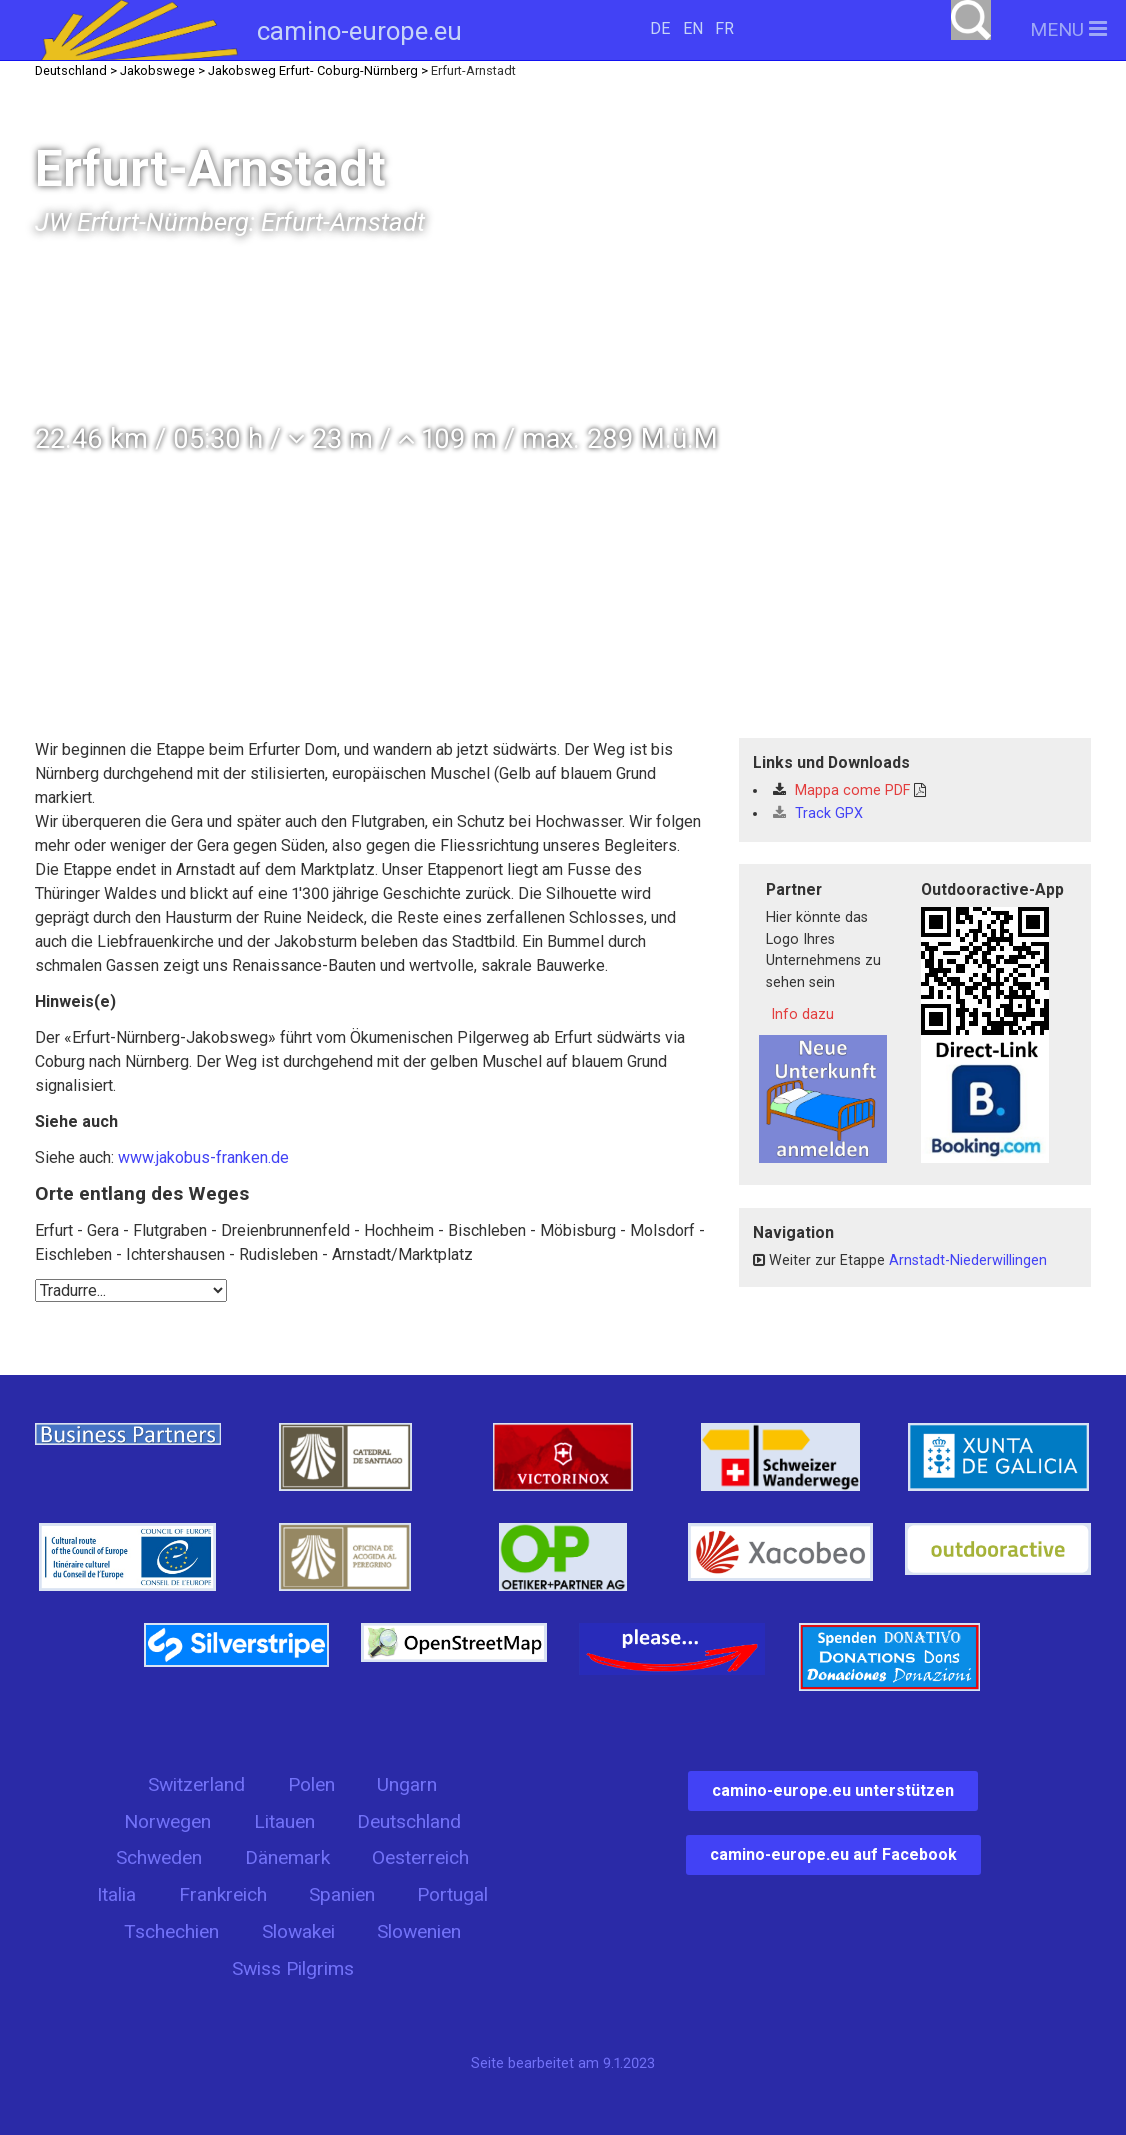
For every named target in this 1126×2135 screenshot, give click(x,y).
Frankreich (223, 1894)
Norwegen (167, 1821)
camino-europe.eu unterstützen (833, 1790)
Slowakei (298, 1931)
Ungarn (407, 1784)
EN (693, 28)
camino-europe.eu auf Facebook (833, 1854)
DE (660, 28)
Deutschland (409, 1821)
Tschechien (171, 1931)
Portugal (452, 1894)
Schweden (159, 1857)
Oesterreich (420, 1857)
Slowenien (419, 1931)
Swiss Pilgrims (293, 1968)
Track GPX (818, 813)
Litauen (284, 1821)
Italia (116, 1894)
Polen (311, 1784)
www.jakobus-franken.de (203, 1157)
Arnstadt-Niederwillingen (968, 1260)
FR (724, 28)
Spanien (342, 1894)
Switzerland (196, 1784)
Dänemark (287, 1857)
